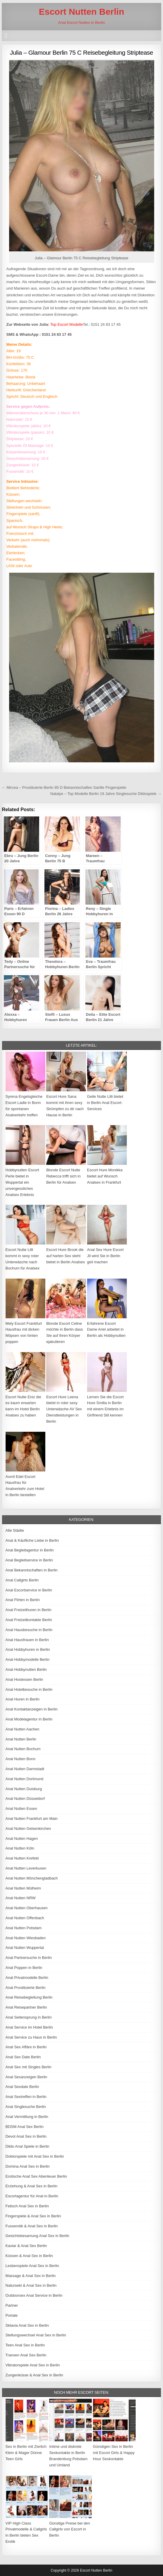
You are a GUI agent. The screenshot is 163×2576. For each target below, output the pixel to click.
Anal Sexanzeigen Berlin (26, 2077)
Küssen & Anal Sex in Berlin (29, 2255)
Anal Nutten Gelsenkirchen (28, 1828)
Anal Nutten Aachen (22, 1729)
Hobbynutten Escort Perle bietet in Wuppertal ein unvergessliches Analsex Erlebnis (22, 1182)
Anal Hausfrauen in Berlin (27, 1640)
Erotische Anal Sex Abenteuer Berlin (36, 2176)
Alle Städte (15, 1530)
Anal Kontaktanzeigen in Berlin (32, 1709)
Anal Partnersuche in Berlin (29, 1957)
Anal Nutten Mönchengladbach (32, 1878)
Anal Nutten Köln (20, 1848)
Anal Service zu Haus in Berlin (31, 2037)
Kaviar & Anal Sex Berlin (26, 2245)
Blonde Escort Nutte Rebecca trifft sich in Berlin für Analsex (63, 1176)
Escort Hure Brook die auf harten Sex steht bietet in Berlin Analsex (65, 1255)
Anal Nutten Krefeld (22, 1858)
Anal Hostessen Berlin (24, 1679)
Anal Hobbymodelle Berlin (28, 1659)
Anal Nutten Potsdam (24, 1928)
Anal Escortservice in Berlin (29, 1590)
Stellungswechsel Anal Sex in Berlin (36, 2335)
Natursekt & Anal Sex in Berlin (31, 2285)
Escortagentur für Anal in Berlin (32, 2196)
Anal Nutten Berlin (21, 1739)
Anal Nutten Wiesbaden (26, 1938)
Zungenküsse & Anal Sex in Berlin (34, 2375)
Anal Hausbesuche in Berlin (29, 1630)
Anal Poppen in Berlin (24, 1967)
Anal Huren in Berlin (23, 1699)
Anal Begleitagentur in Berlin (30, 1550)
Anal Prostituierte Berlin (26, 1987)
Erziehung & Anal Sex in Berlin (31, 2186)
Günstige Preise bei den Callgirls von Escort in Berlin (69, 2529)
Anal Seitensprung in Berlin (29, 2017)
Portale (12, 2315)
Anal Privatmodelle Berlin (27, 1977)
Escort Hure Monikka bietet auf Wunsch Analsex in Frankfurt (105, 1176)
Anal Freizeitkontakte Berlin (29, 1620)
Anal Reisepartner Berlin (26, 2007)
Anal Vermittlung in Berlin (27, 2116)
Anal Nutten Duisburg (24, 1789)
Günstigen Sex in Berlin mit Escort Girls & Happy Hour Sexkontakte (114, 2452)
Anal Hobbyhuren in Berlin (28, 1649)
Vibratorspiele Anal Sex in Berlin (33, 2365)
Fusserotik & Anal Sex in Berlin (32, 2226)
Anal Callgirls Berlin (22, 1580)
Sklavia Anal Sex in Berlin (27, 2325)
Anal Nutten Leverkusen (26, 1868)
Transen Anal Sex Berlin (26, 2355)
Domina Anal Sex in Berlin (28, 2166)
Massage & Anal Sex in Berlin (31, 2275)
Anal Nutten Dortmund (25, 1779)
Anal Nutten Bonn (21, 1759)
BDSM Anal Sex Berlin (25, 2126)
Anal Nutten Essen (21, 1808)
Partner (12, 2305)
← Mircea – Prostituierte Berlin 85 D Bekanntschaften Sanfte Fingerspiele (64, 787)
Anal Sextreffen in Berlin (26, 2096)
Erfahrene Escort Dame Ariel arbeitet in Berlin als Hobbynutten (106, 1329)
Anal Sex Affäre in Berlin (26, 2047)
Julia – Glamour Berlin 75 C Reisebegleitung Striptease (81, 52)
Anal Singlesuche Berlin (26, 2106)
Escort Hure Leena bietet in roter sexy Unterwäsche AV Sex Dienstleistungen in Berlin (64, 1409)
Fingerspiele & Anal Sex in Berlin (33, 2216)
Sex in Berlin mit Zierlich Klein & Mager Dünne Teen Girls (26, 2452)
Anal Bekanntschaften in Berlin (32, 1570)
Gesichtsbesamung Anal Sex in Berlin (37, 2235)
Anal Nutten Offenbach (25, 1918)
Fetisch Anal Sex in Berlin (27, 2206)
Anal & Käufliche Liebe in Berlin (32, 1540)
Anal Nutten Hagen (22, 1838)
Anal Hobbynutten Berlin (26, 1669)
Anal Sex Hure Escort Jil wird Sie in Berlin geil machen (105, 1255)
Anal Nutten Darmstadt (25, 1769)
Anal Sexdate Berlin (22, 2086)
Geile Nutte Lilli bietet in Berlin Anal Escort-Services (105, 1102)
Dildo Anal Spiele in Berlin (27, 2146)
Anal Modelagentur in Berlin (29, 1719)
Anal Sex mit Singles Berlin (28, 2067)
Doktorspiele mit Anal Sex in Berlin (35, 2156)
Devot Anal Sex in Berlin (26, 2136)
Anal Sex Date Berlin (23, 2057)
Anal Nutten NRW (21, 1898)
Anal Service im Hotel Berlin (29, 2027)
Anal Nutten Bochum (23, 1749)
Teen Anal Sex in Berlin (25, 2345)
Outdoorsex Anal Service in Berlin (34, 2295)
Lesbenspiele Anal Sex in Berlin (32, 2265)
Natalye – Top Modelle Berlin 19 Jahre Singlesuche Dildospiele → (106, 793)
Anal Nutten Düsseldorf (25, 1798)
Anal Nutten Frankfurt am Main (32, 1818)
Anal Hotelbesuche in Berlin (29, 1689)
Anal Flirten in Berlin (23, 1600)
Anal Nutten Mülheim (23, 1888)
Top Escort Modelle (66, 324)
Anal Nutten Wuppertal (25, 1947)
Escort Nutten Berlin (81, 11)
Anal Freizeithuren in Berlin (28, 1610)
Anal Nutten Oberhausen (27, 1908)
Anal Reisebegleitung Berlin (29, 1997)
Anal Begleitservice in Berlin (29, 1560)
